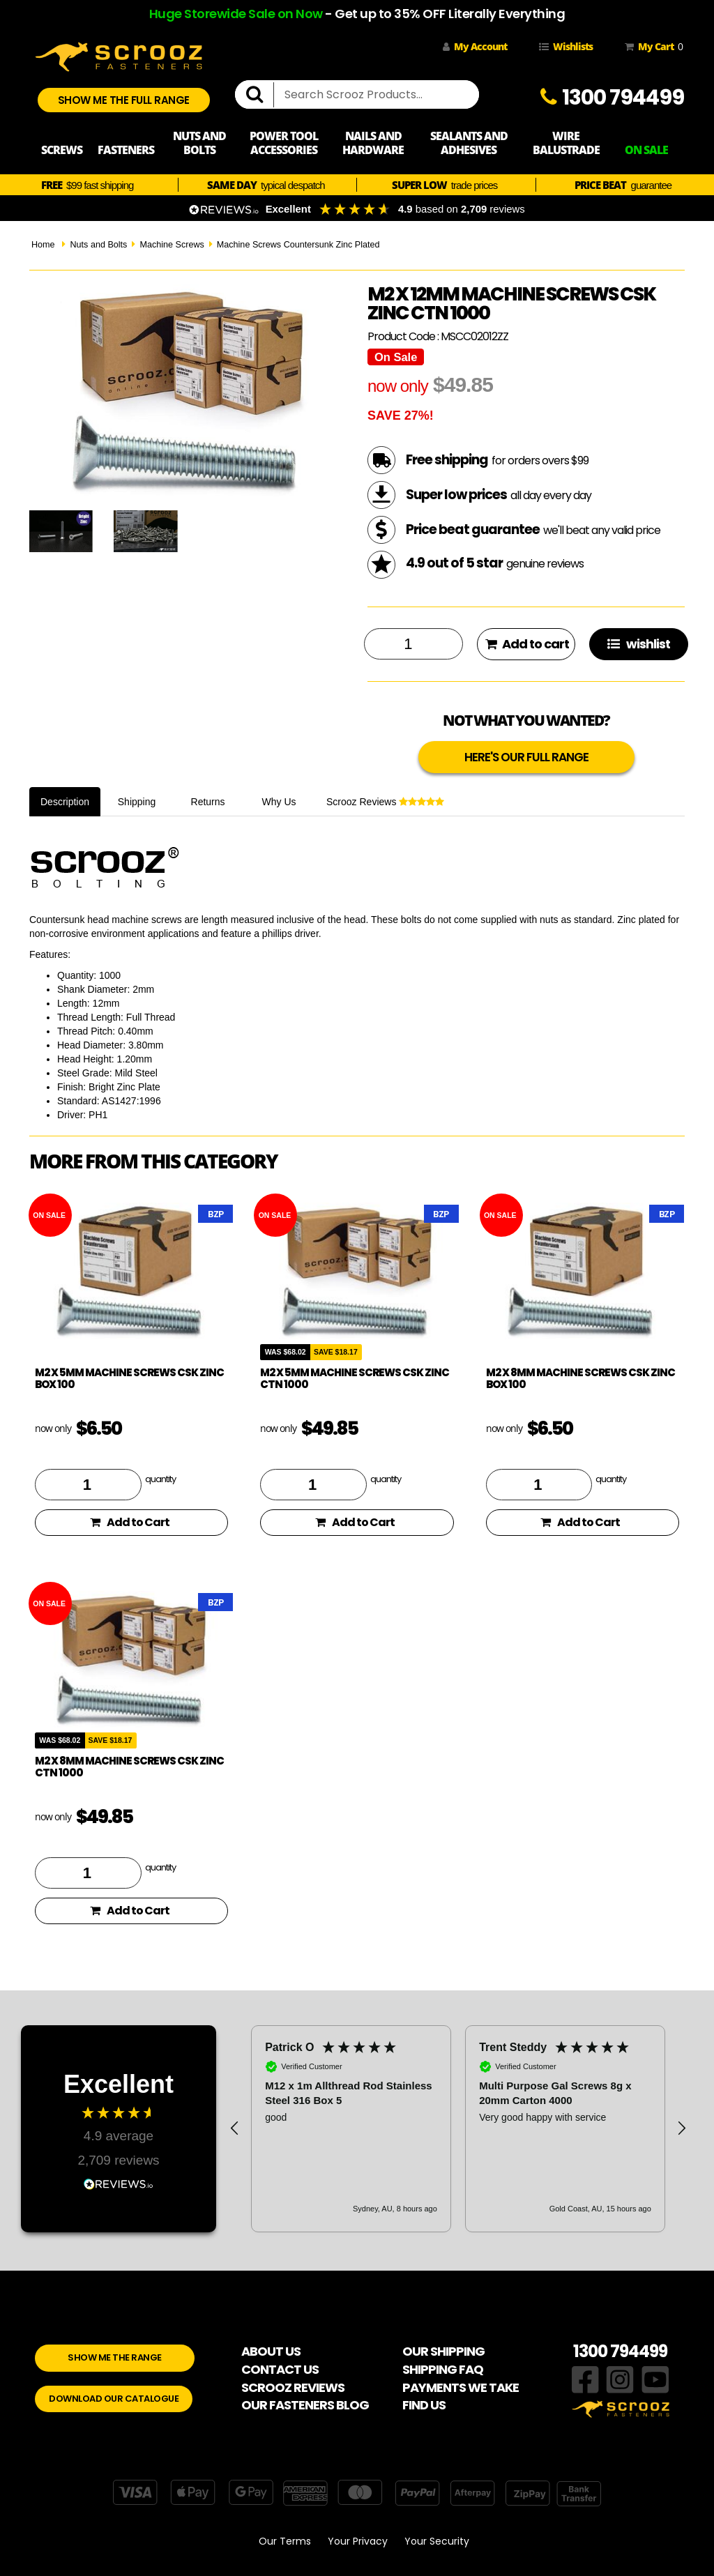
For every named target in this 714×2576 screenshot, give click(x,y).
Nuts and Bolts (98, 245)
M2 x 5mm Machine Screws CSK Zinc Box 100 (129, 1378)
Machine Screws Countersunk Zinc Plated (298, 245)
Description (64, 801)
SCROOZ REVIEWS (292, 2387)
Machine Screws (171, 245)
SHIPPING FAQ (442, 2369)
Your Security (436, 2541)
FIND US (424, 2405)
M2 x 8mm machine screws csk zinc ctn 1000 (129, 1766)
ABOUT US (271, 2351)
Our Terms (285, 2541)
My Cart (651, 47)
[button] (235, 2128)
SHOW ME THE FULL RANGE (124, 100)
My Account (475, 46)
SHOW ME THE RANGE (115, 2357)
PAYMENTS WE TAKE (460, 2387)
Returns (208, 801)
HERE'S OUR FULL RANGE (526, 757)
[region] (458, 2128)
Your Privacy (358, 2541)
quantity (160, 1478)
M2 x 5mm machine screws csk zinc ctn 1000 (354, 1378)
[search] (260, 94)
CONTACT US (280, 2369)
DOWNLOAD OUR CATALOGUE (113, 2398)
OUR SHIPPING (443, 2351)
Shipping (137, 801)
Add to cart (527, 644)
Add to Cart (129, 1522)
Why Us (279, 801)
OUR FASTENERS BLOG (305, 2405)
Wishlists (566, 46)
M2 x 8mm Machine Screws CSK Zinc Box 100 (580, 1378)
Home (43, 245)
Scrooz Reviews (385, 801)
